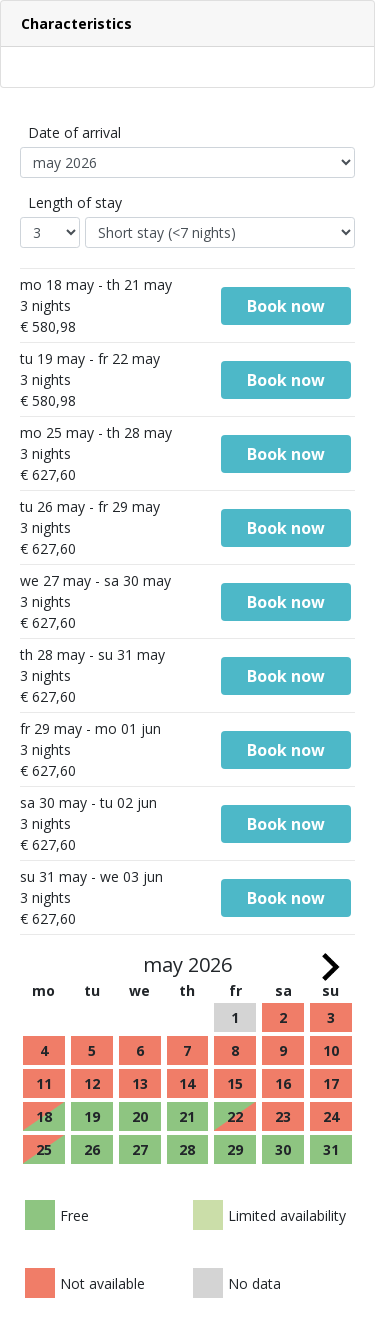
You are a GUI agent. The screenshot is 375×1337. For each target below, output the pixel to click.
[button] (187, 23)
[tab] (187, 24)
